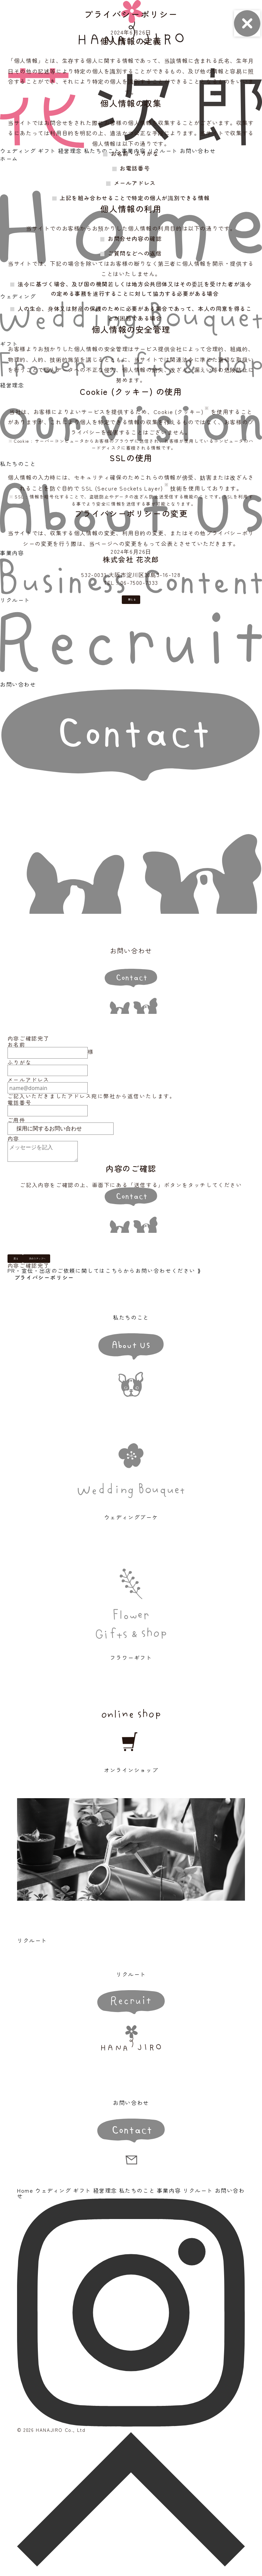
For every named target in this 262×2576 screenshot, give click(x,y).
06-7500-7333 (139, 582)
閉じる (134, 604)
